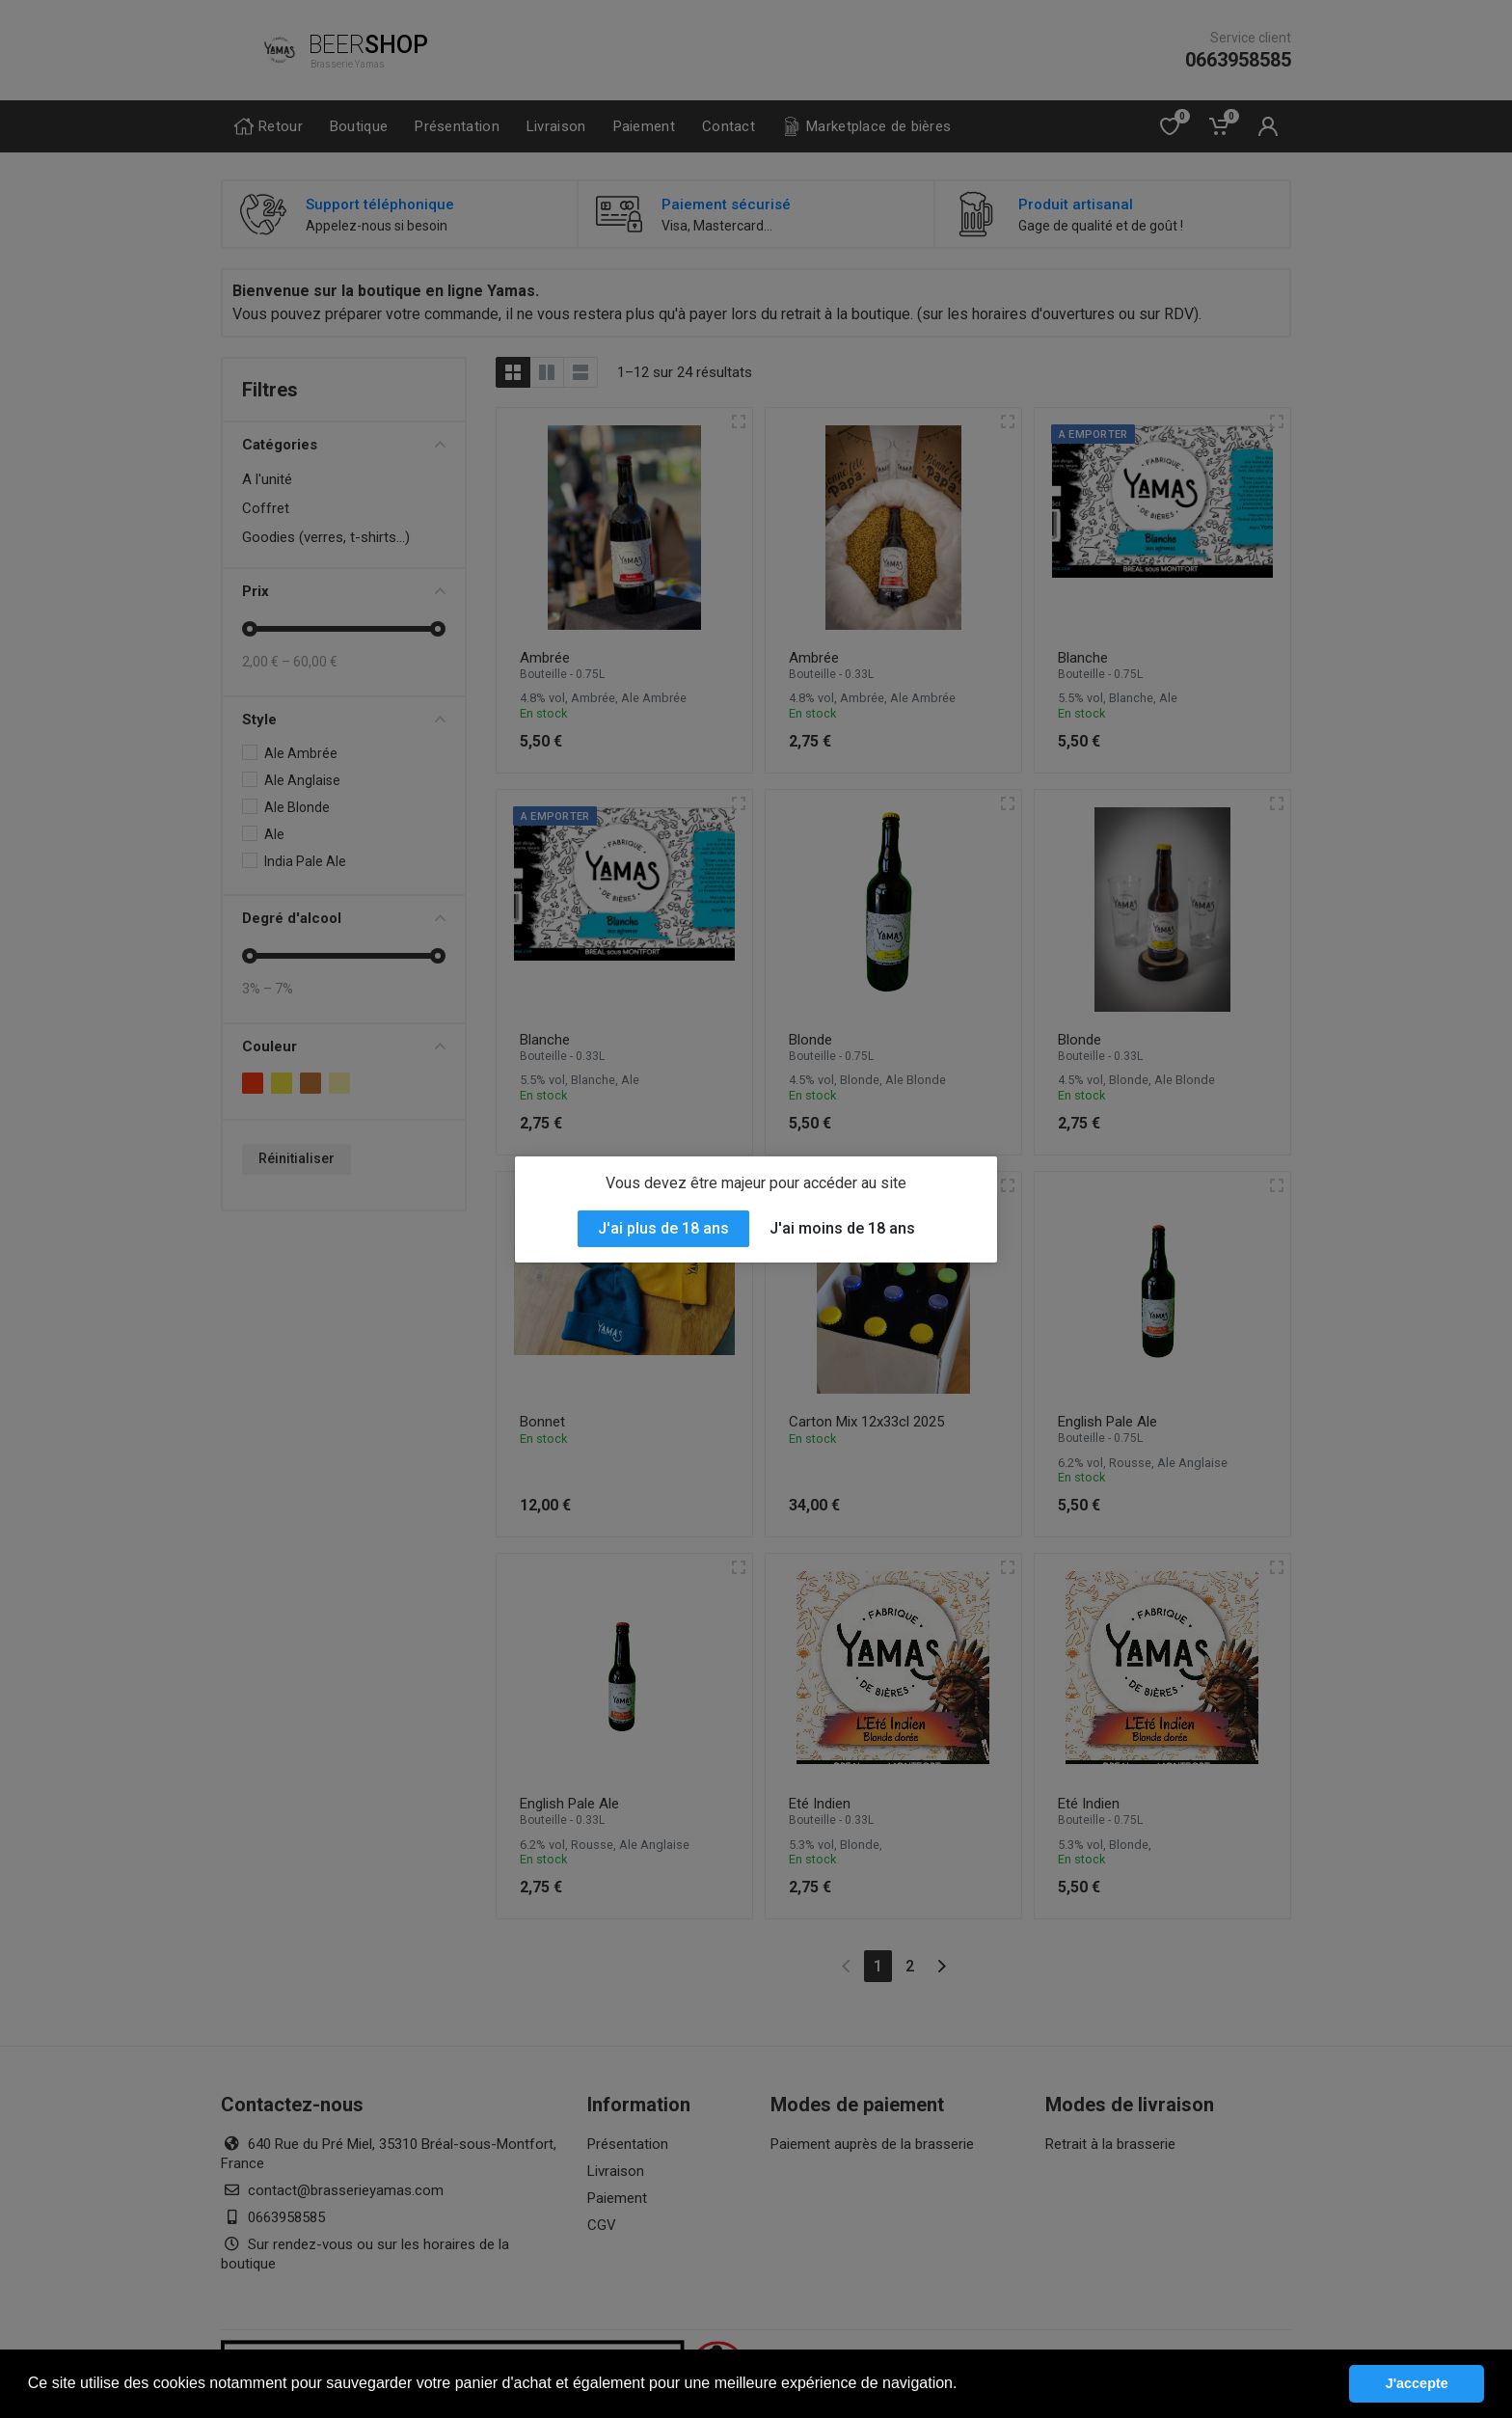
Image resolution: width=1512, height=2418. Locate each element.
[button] (964, 2385)
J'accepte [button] (1417, 2383)
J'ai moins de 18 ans (842, 1228)
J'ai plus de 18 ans (663, 1228)
